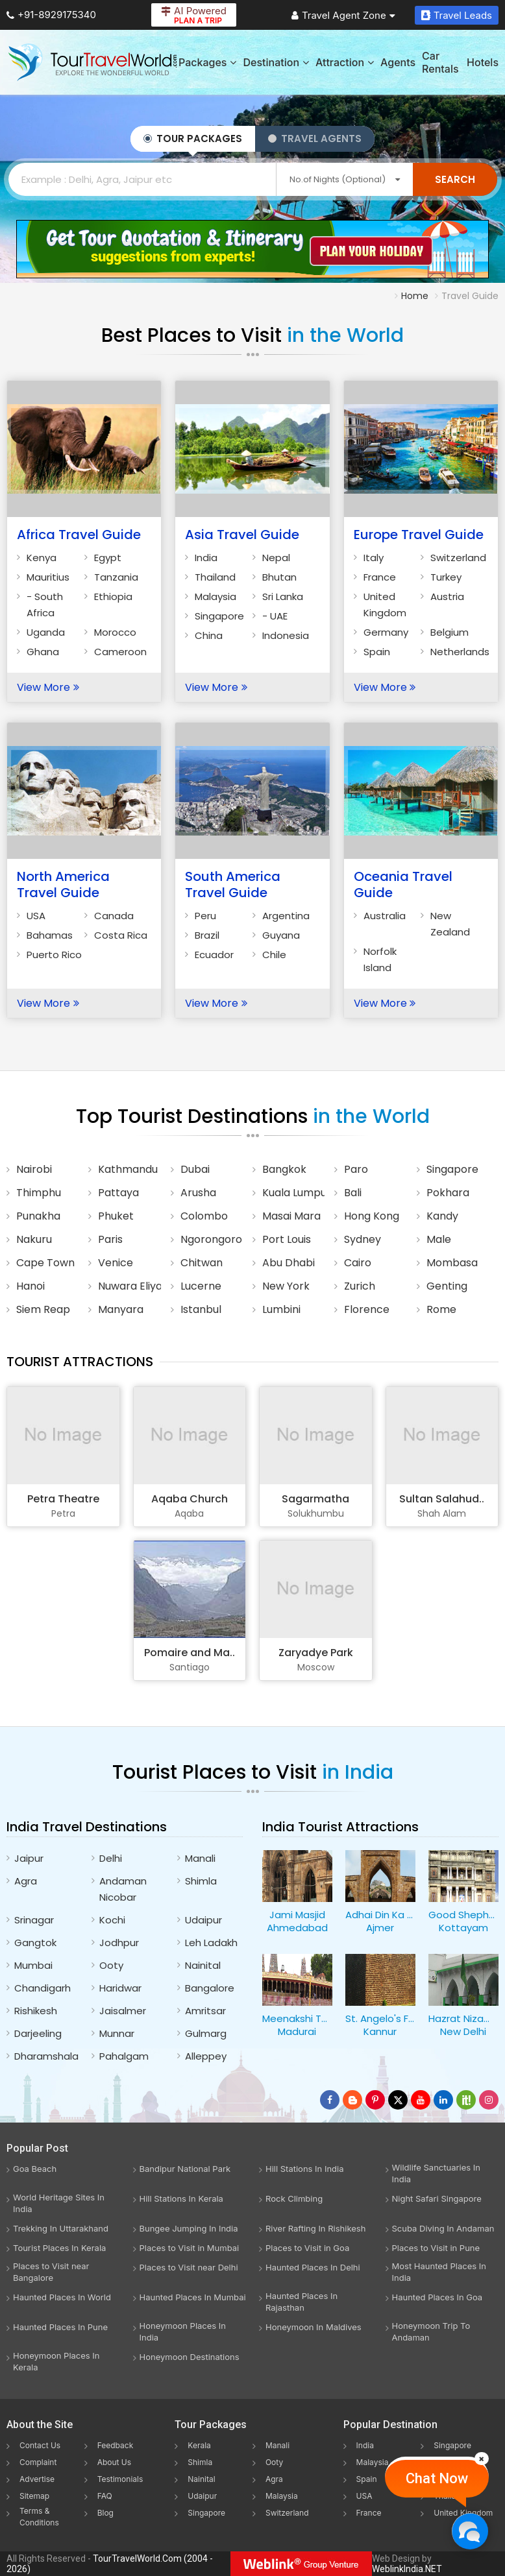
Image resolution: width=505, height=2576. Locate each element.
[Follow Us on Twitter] (398, 2100)
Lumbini (281, 1309)
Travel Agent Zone (343, 15)
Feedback (115, 2445)
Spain (376, 651)
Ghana (43, 651)
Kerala (199, 2445)
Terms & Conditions (39, 2516)
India (206, 557)
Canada (114, 915)
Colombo (204, 1216)
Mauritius (48, 577)
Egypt (107, 557)
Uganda (46, 632)
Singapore (219, 616)
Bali (353, 1192)
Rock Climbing (294, 2198)
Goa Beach (34, 2168)
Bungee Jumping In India (189, 2228)
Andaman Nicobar (123, 1889)
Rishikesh (35, 2010)
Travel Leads (456, 15)
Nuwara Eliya (129, 1286)
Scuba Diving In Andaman (443, 2228)
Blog (105, 2513)
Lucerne (200, 1286)
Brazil (207, 935)
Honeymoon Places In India (183, 2331)
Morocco (115, 632)
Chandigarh (42, 1988)
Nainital (203, 1965)
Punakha (38, 1216)
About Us (114, 2462)
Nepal (276, 557)
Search (455, 179)
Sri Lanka (282, 596)
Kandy (442, 1216)
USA (36, 915)
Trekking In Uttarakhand (60, 2228)
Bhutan (279, 577)
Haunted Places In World (62, 2297)
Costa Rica (120, 935)
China (209, 635)
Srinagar (34, 1920)
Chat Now (437, 2478)
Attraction (344, 62)
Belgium (449, 632)
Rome (441, 1309)
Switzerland (458, 557)
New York (286, 1286)
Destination (276, 62)
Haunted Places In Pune (60, 2327)
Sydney (362, 1239)
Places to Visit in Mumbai (190, 2248)
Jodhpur (119, 1942)
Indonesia (285, 635)
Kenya (41, 557)
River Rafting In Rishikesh (315, 2228)
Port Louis (286, 1239)
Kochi (112, 1920)
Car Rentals (440, 62)
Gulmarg (206, 2033)
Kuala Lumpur (293, 1192)
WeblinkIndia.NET (407, 2569)
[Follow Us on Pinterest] (375, 2100)
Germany (385, 632)
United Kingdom (384, 605)
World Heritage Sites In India (59, 2203)
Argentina (286, 915)
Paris (110, 1239)
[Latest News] (352, 2100)
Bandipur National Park (185, 2168)
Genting (446, 1286)
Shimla (201, 1881)
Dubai (195, 1169)
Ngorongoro (211, 1239)
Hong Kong (371, 1216)
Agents (397, 62)
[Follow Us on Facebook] (329, 2100)
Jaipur (28, 1858)
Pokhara (447, 1192)
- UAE (275, 616)
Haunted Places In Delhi (312, 2267)
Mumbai (33, 1965)
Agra (25, 1881)
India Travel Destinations (86, 1827)
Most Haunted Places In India (439, 2272)
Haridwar (120, 1988)
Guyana (281, 935)
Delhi (110, 1858)
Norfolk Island (380, 959)
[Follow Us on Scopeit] (466, 2100)
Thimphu (38, 1192)
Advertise (37, 2479)
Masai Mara (291, 1216)
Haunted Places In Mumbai (193, 2297)
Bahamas (50, 935)
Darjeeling (38, 2033)
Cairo (357, 1262)
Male (438, 1239)
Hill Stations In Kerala (181, 2198)
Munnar (116, 2033)
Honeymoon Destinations (190, 2357)
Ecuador (214, 954)
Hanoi (30, 1286)
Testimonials (120, 2479)
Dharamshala (46, 2056)
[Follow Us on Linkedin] (443, 2100)
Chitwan (201, 1262)
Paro (356, 1169)
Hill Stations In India (304, 2168)
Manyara (120, 1309)
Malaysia (215, 596)
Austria (447, 596)
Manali (200, 1858)
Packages (207, 62)
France (379, 577)
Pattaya (118, 1192)
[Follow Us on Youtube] (420, 2100)
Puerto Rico (54, 954)
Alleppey (206, 2056)
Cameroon (120, 651)
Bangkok (284, 1169)
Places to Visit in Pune (436, 2248)
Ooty (111, 1965)
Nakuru (34, 1239)
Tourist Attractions (79, 1362)
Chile (274, 954)
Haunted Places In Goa (437, 2297)
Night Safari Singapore (437, 2198)
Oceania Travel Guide (403, 884)
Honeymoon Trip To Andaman (431, 2331)
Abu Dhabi (288, 1262)
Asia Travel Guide (242, 534)
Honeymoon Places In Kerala (56, 2361)
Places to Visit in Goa (307, 2248)
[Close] (481, 2458)
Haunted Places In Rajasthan (301, 2302)
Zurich (359, 1286)
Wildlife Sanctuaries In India (436, 2173)
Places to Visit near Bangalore (51, 2272)
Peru (205, 915)
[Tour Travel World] (92, 62)
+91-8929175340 (51, 14)
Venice (115, 1262)
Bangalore (209, 1988)
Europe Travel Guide (419, 534)
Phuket (116, 1216)
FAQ (104, 2496)
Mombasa (452, 1262)
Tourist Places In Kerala (59, 2248)
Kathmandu (128, 1169)
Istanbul (200, 1309)
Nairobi (34, 1169)
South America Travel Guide (232, 884)
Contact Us (39, 2445)
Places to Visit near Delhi (189, 2267)
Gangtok (35, 1942)
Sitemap (34, 2496)
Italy (373, 557)
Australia (384, 915)
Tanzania (116, 577)
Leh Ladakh (211, 1942)
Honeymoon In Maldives (313, 2327)
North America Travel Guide (63, 884)
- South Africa (45, 605)
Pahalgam (124, 2056)
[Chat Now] (469, 2531)
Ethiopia (113, 596)
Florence (366, 1309)
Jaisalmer (122, 2010)
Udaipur (203, 1920)
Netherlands (459, 651)
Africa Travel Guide (79, 534)
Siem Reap (43, 1309)
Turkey (446, 577)
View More (48, 687)
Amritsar (205, 2010)
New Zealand (450, 924)
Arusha (198, 1192)
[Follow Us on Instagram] (489, 2100)
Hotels (483, 62)
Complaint (37, 2462)
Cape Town (45, 1262)
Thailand (215, 577)
